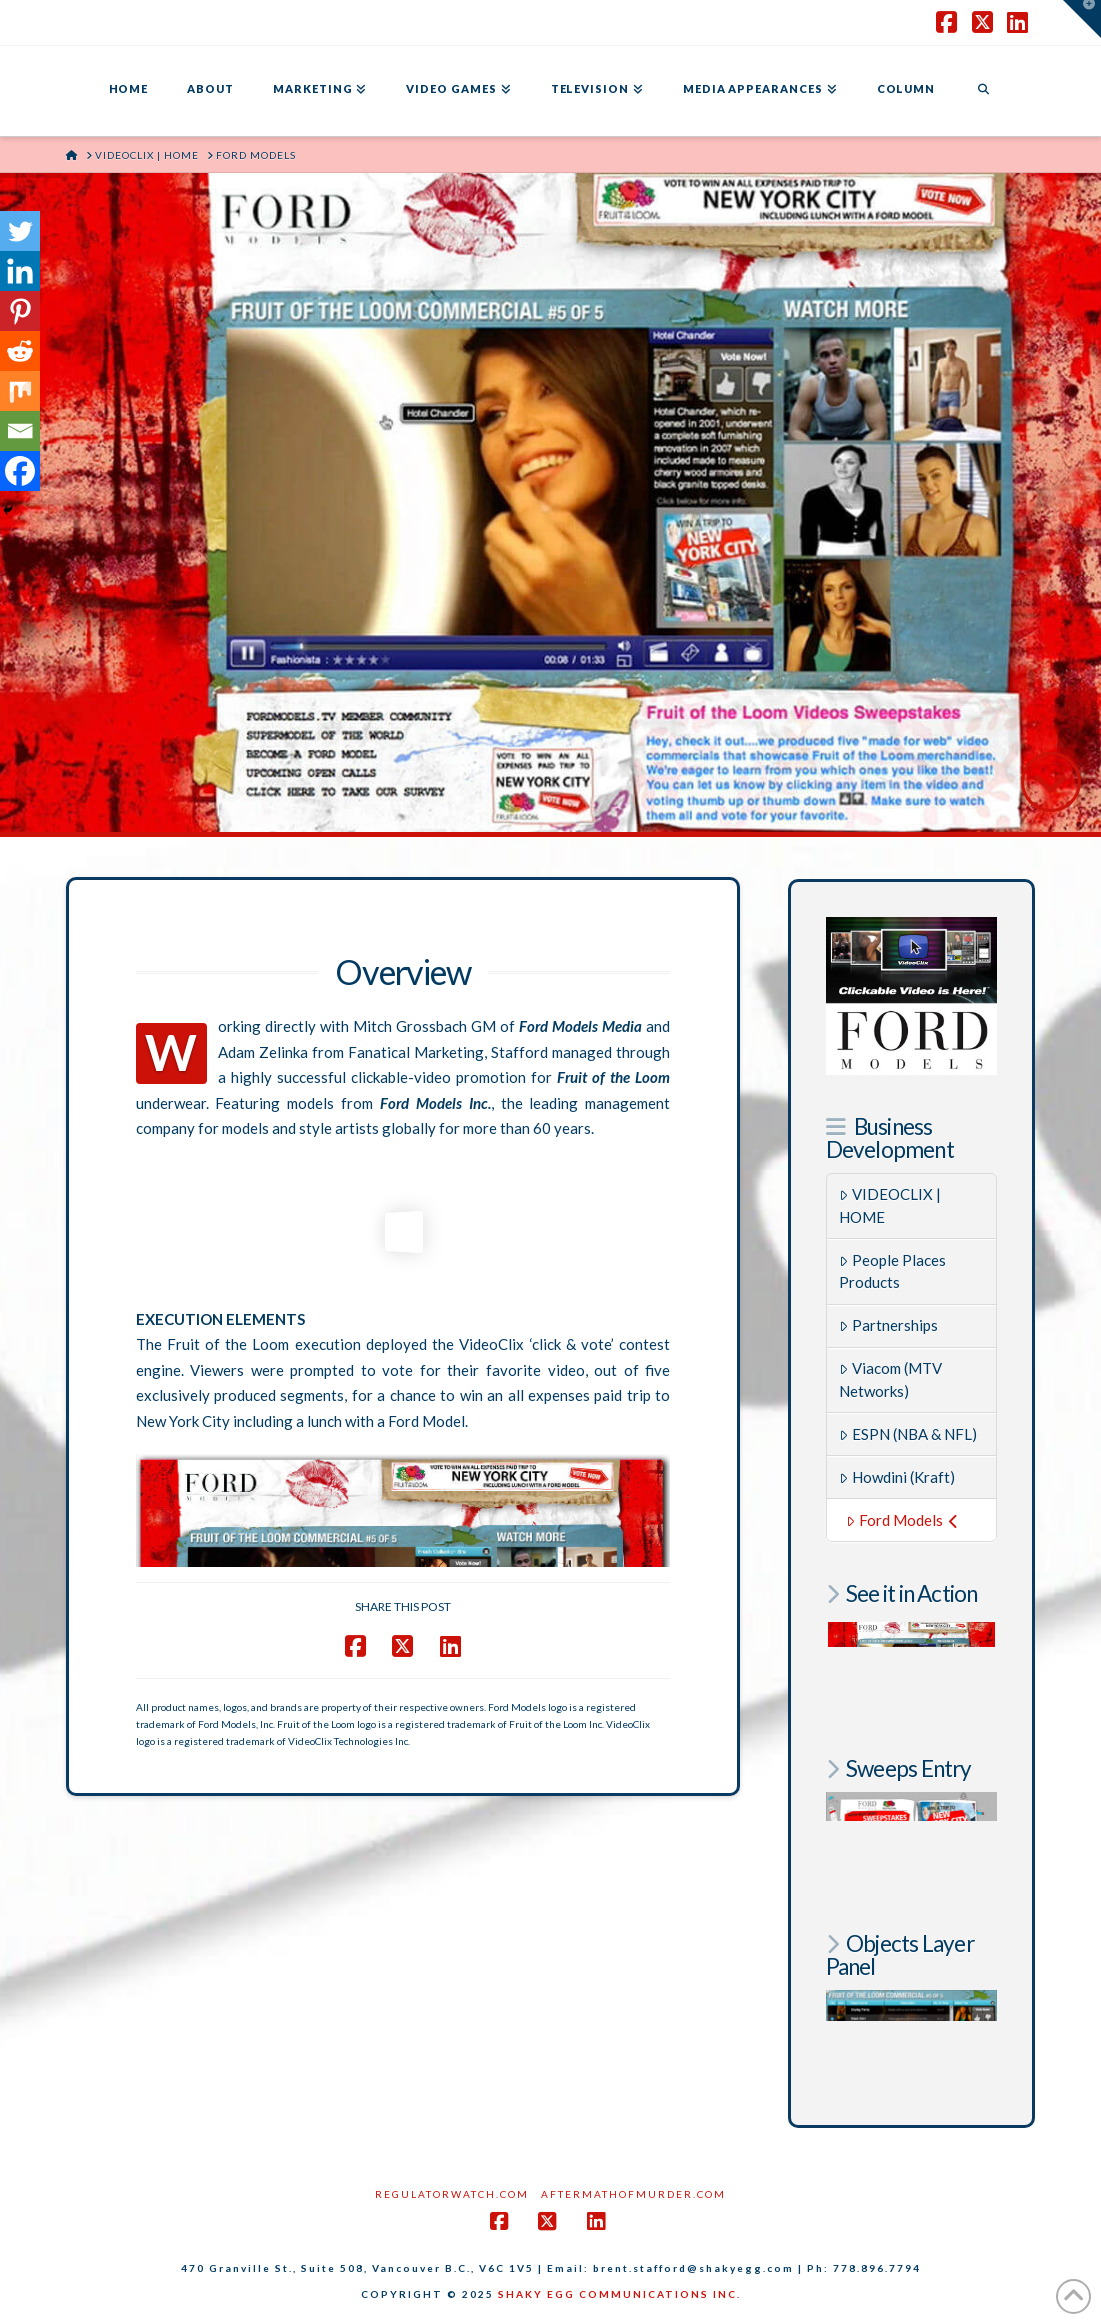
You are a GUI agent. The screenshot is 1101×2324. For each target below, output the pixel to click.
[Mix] (20, 391)
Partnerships (888, 1325)
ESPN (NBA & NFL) (908, 1434)
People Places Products (892, 1271)
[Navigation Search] (983, 91)
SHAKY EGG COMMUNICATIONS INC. (619, 2294)
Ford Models (902, 1520)
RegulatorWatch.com (452, 2194)
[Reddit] (20, 351)
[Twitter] (20, 231)
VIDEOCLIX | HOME (890, 1205)
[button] (1082, 19)
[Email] (20, 431)
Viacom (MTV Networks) (890, 1379)
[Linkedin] (20, 271)
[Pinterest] (20, 311)
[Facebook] (20, 471)
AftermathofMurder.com (633, 2194)
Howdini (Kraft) (897, 1477)
